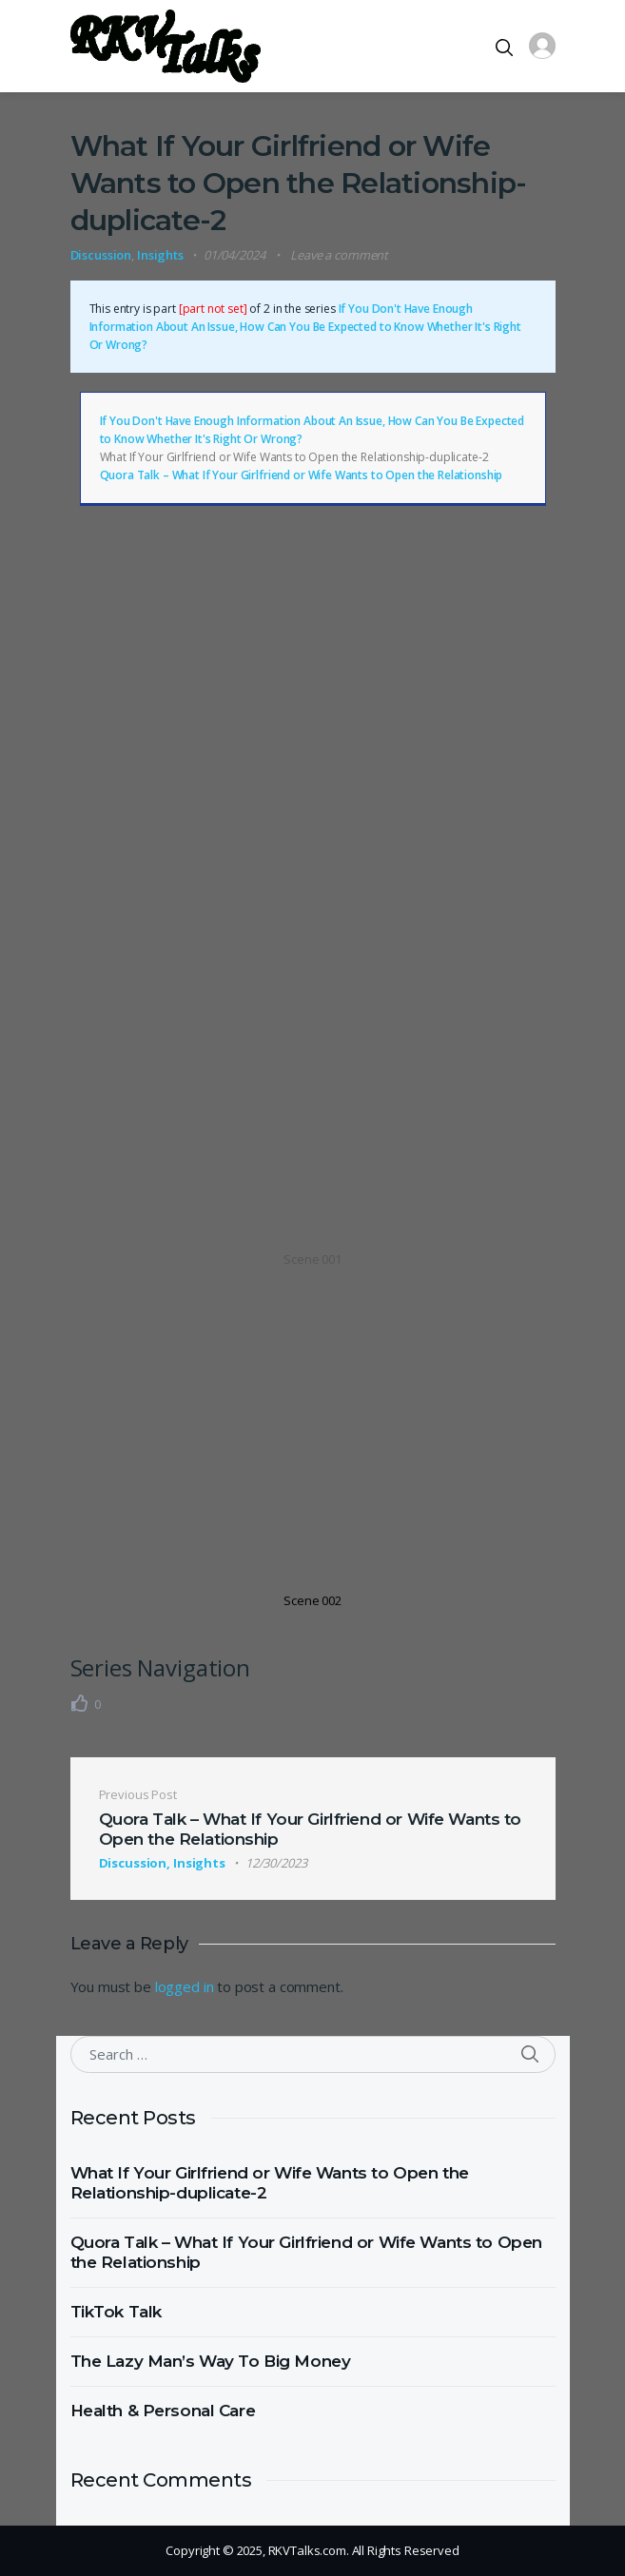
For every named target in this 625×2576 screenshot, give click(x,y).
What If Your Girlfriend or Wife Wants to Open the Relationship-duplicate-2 (269, 2182)
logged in (184, 1986)
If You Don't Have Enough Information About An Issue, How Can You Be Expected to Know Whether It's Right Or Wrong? (305, 326)
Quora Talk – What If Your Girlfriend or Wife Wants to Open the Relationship (301, 475)
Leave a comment (339, 254)
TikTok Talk (116, 2311)
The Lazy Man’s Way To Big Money (210, 2361)
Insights (160, 254)
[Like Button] (79, 1703)
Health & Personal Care (163, 2410)
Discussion (101, 254)
